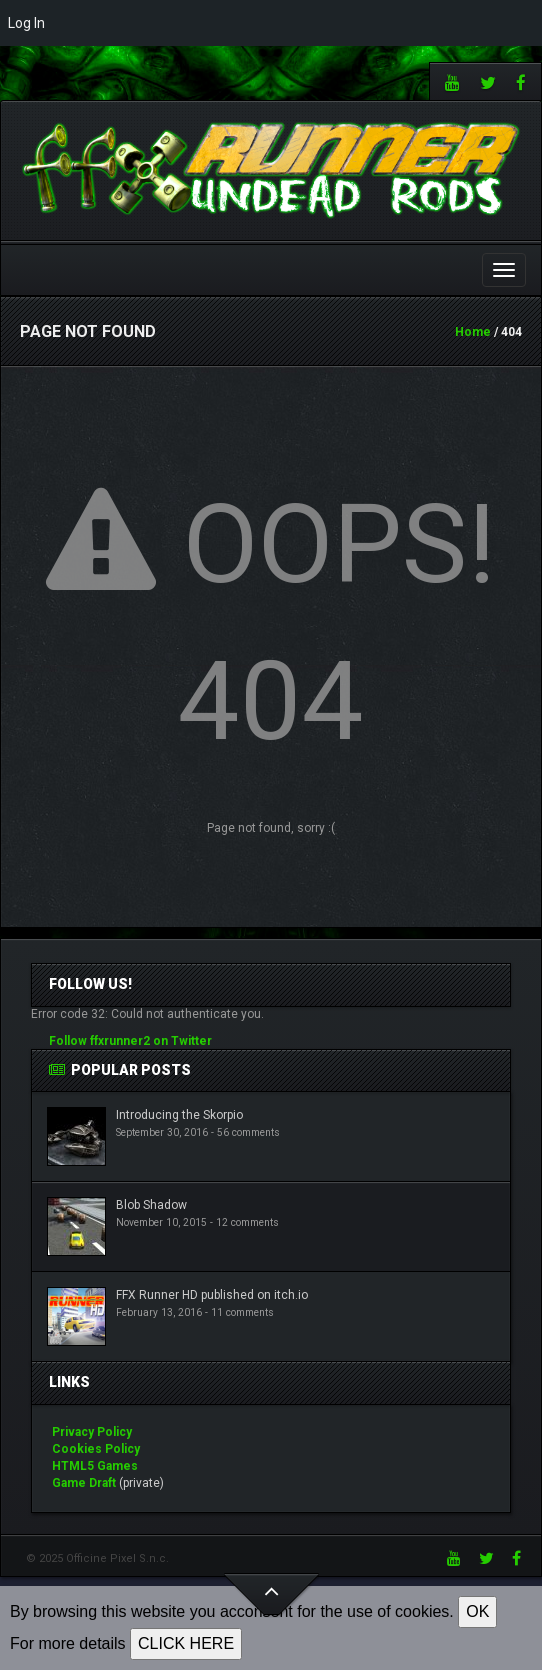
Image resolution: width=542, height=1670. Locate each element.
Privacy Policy (92, 1432)
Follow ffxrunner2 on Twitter (130, 1041)
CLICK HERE (186, 1643)
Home (473, 332)
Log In (26, 23)
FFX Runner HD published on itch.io (212, 1295)
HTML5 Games (95, 1466)
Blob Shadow (151, 1205)
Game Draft (84, 1483)
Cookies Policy (96, 1449)
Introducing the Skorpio (179, 1115)
